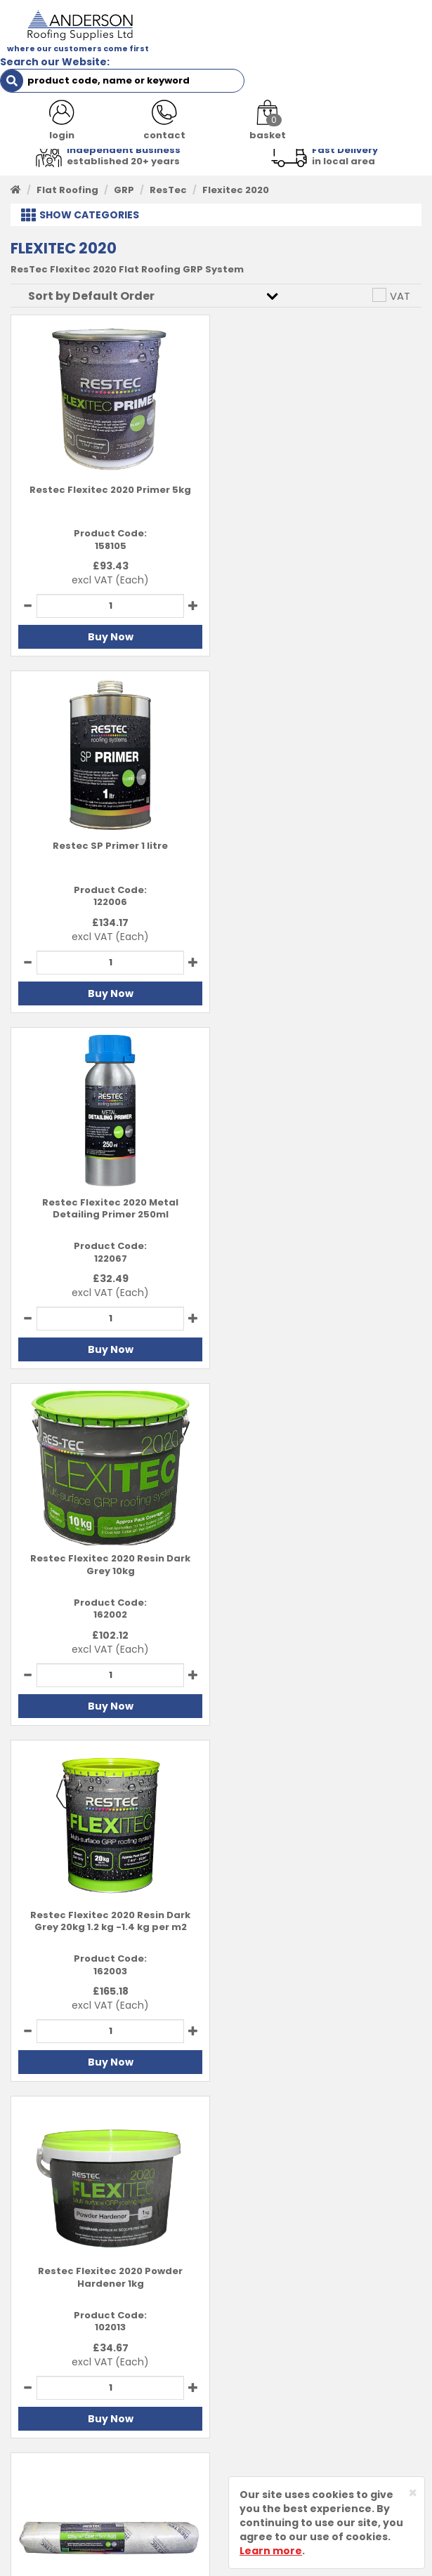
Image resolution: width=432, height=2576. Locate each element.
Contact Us (39, 2381)
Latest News (42, 2403)
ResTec (168, 189)
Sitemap (249, 2445)
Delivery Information (279, 2381)
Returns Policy (263, 2403)
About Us (34, 2360)
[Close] (412, 2492)
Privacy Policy (262, 2424)
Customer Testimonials (70, 2445)
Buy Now (110, 637)
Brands (29, 2424)
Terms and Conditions (283, 2360)
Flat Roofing (67, 189)
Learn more (271, 2551)
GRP (124, 189)
